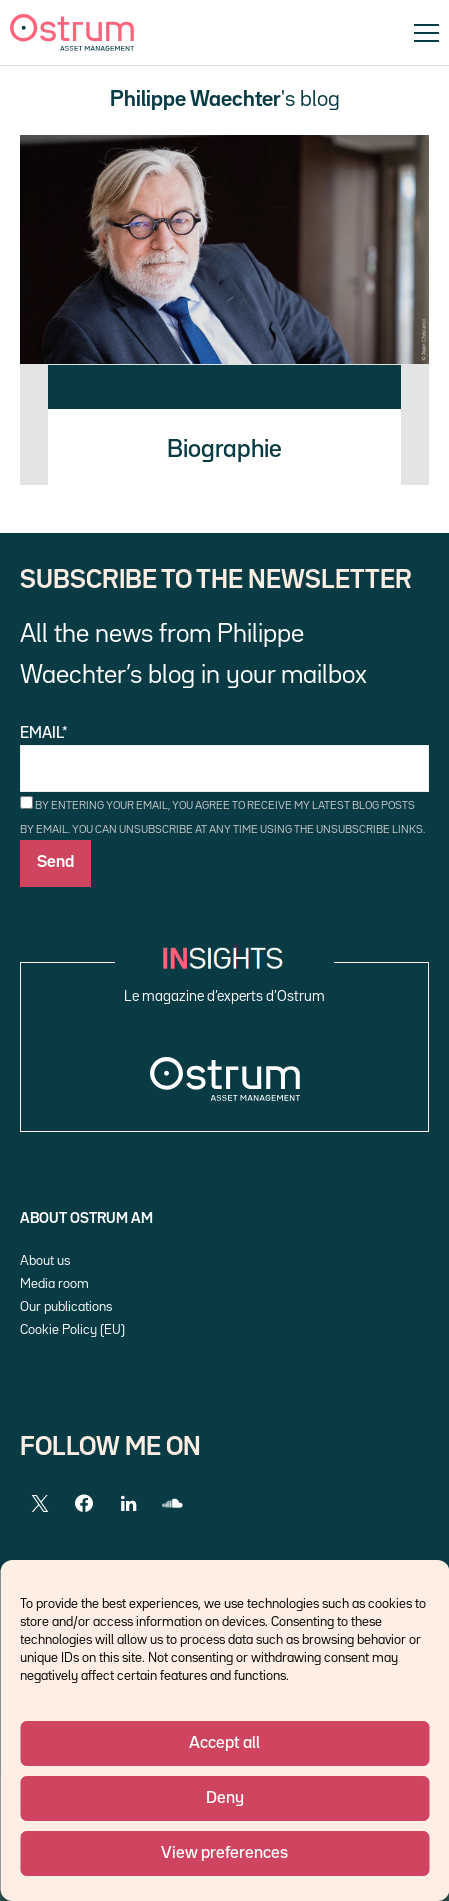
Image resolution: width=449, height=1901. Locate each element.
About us (45, 1261)
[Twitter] (40, 1504)
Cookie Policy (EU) (72, 1330)
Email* (224, 759)
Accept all (224, 1743)
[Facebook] (84, 1504)
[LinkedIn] (128, 1504)
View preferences (224, 1853)
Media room (54, 1284)
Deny (225, 1798)
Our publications (66, 1307)
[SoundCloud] (172, 1504)
